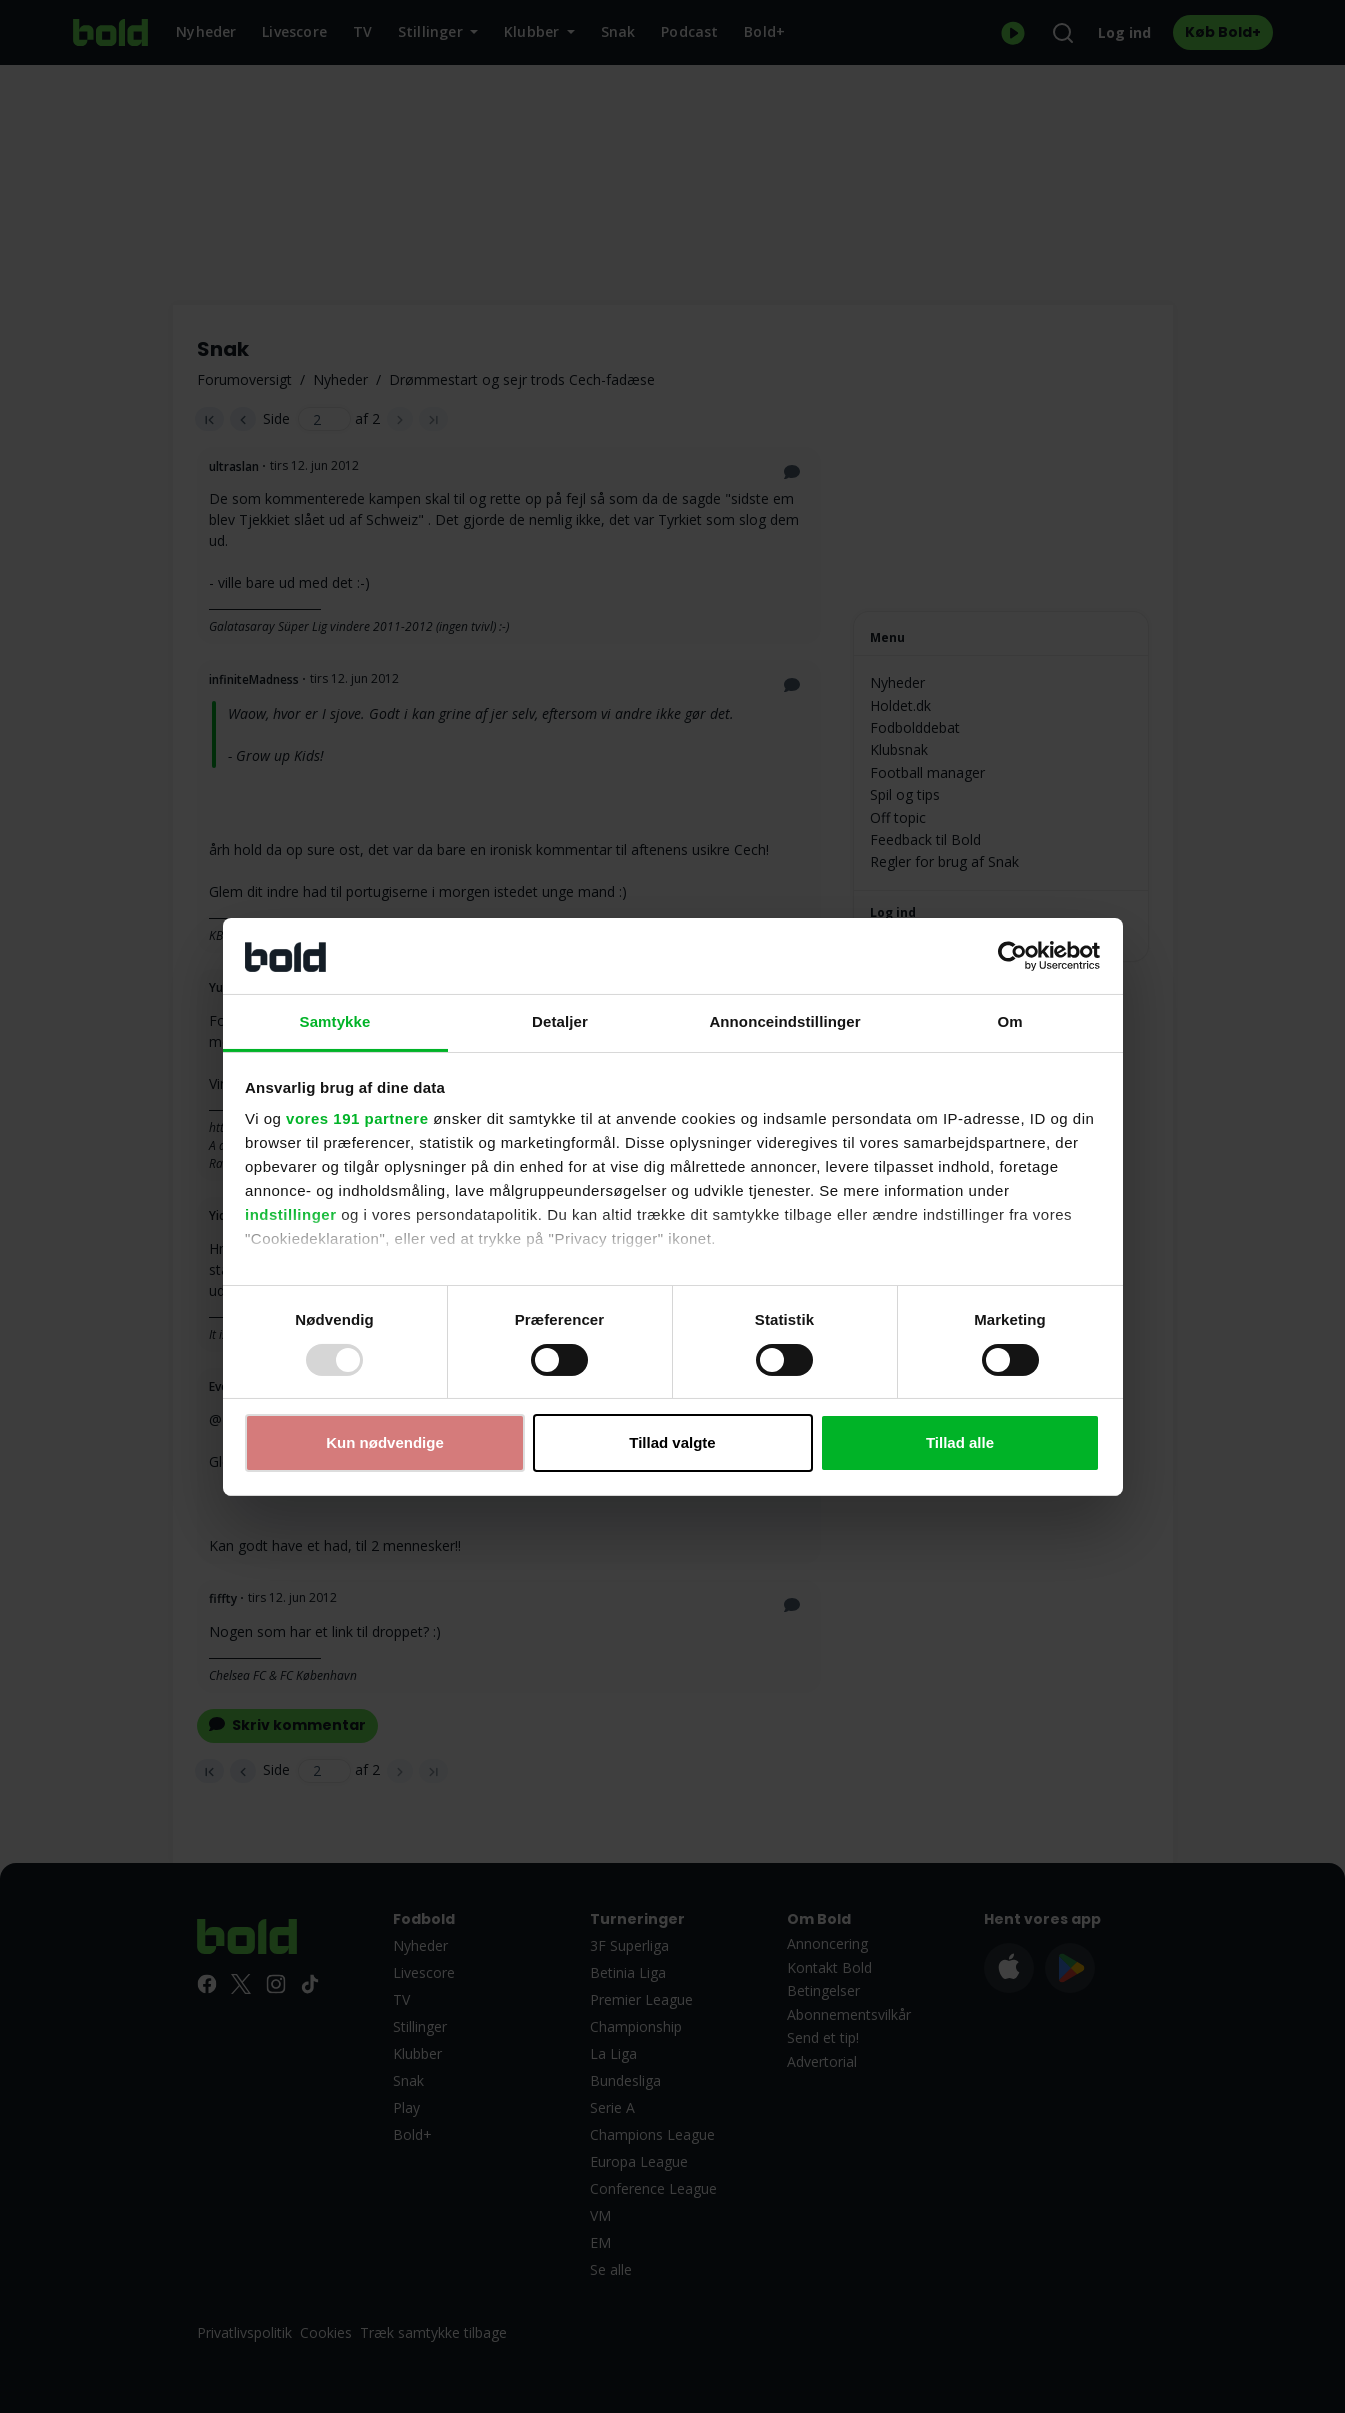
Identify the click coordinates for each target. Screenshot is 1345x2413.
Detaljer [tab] (560, 1021)
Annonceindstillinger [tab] (784, 1021)
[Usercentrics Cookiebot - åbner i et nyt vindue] (1012, 956)
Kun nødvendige (385, 1442)
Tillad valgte (672, 1442)
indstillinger (291, 1214)
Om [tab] (1009, 1021)
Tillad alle (960, 1442)
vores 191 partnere (357, 1118)
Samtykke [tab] (335, 1021)
